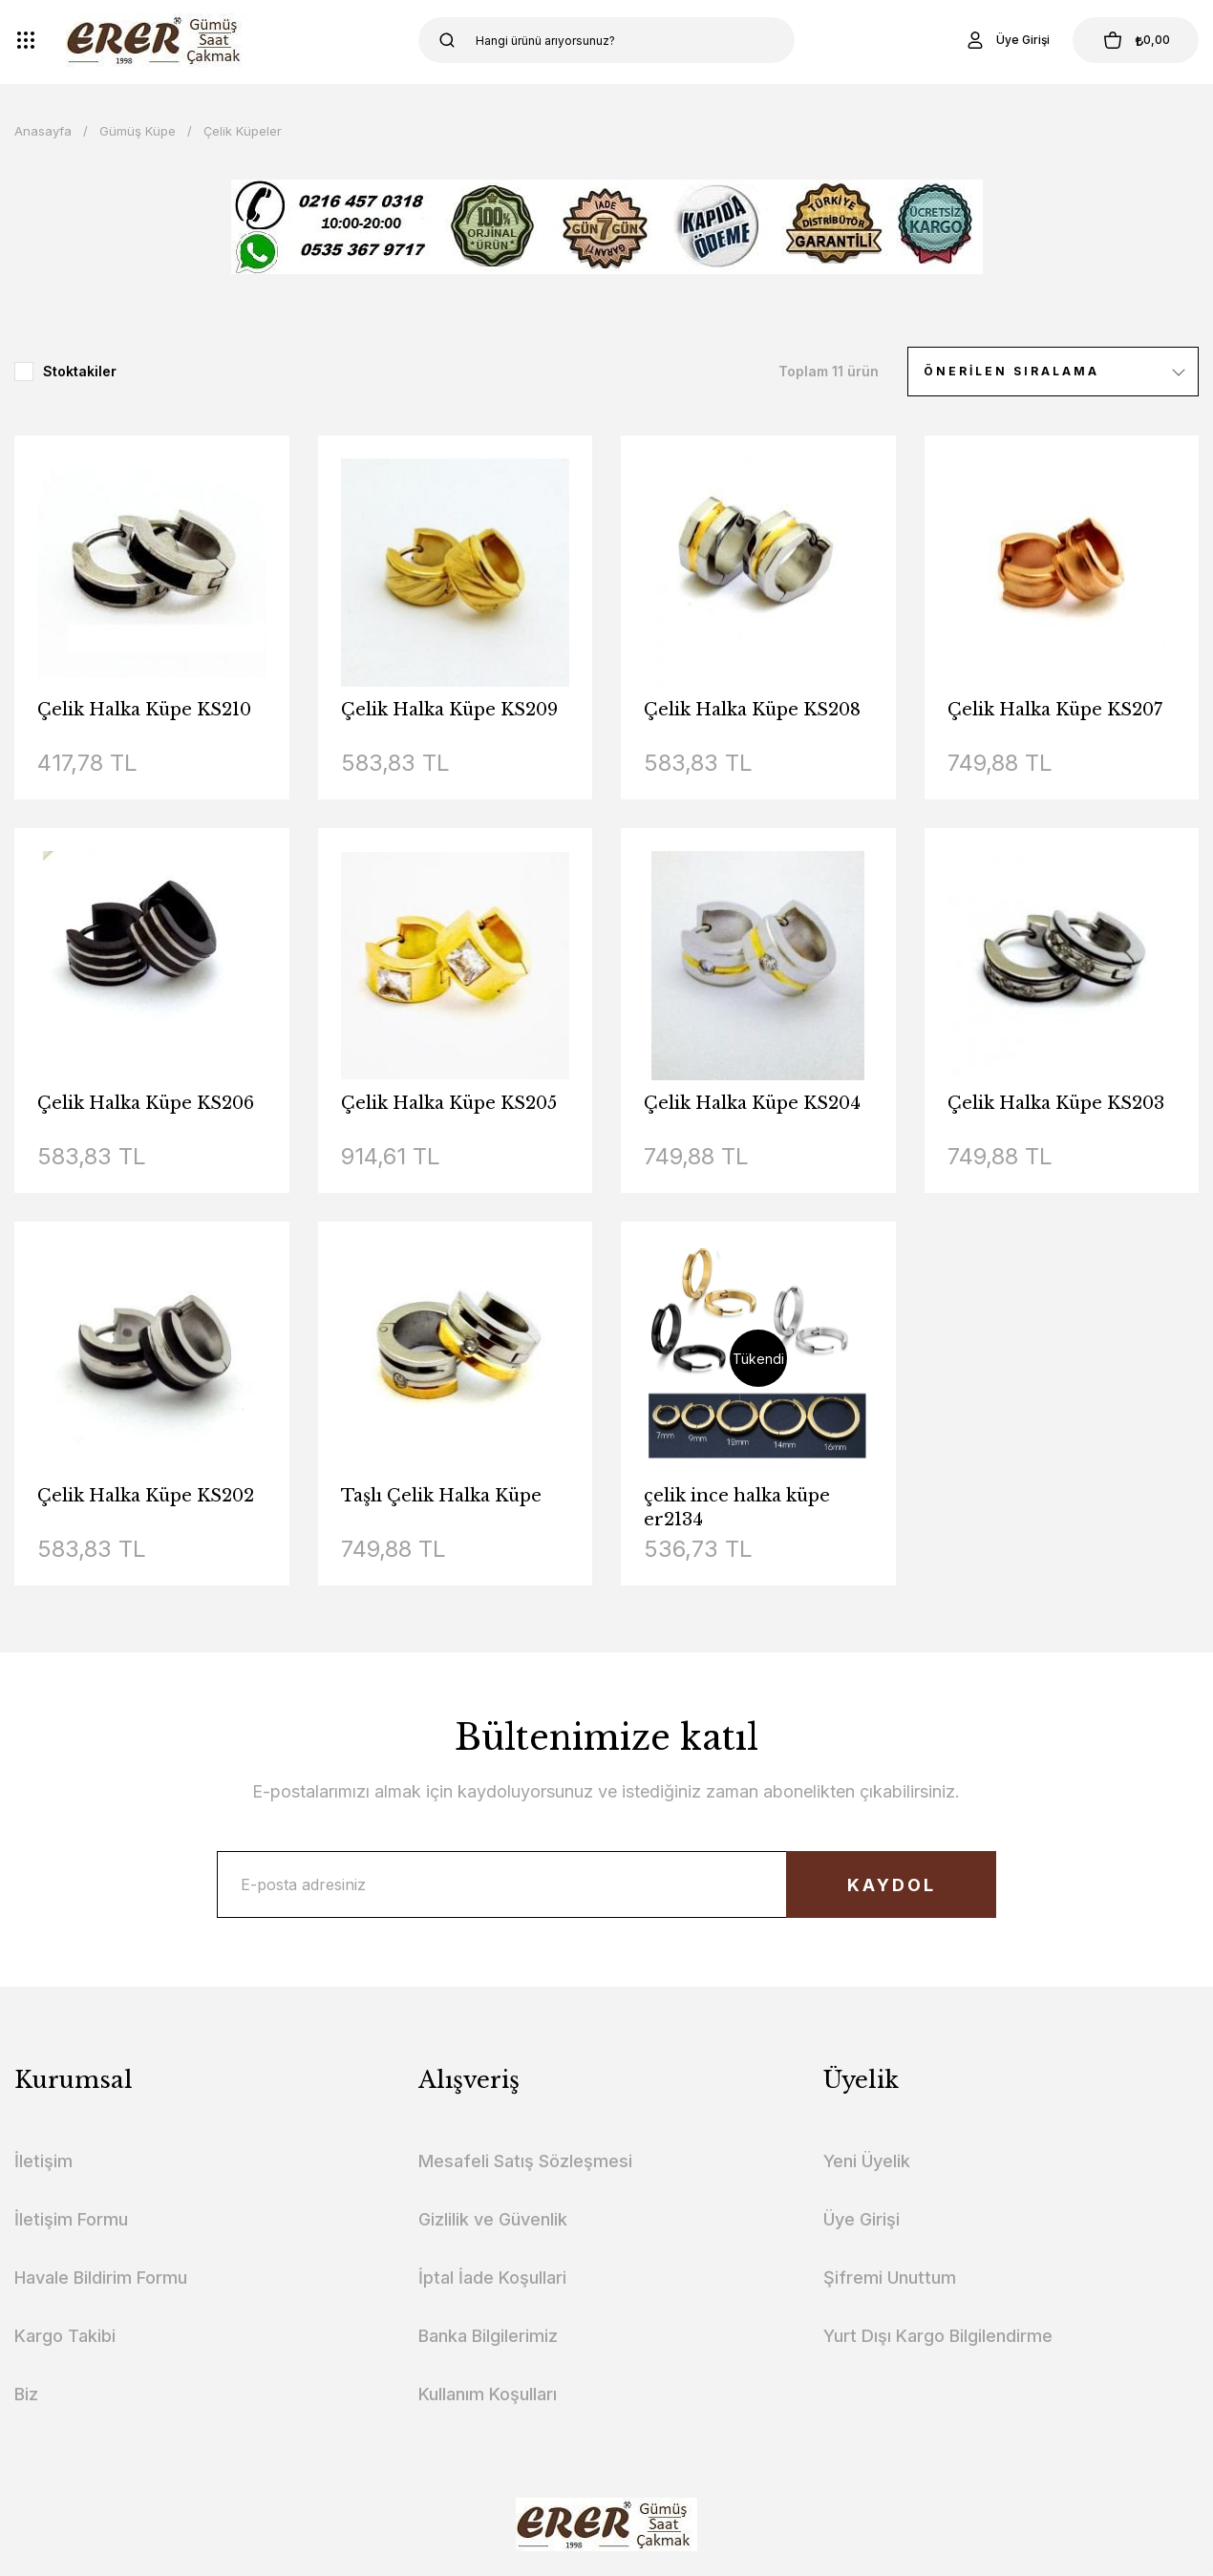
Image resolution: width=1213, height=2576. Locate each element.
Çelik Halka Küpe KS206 (145, 1103)
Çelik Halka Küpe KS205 (449, 1103)
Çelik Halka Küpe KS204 (752, 1103)
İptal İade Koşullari (492, 2277)
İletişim (43, 2161)
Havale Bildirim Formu (100, 2277)
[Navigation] (25, 40)
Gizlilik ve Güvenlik (492, 2219)
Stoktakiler (80, 371)
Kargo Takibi (65, 2336)
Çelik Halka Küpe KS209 (449, 709)
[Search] (606, 40)
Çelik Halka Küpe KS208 (752, 709)
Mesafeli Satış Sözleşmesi (525, 2161)
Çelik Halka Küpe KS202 (145, 1495)
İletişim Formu (71, 2219)
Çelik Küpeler (242, 130)
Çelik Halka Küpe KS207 (1054, 709)
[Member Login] (1007, 40)
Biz (26, 2394)
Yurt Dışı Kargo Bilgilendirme (938, 2336)
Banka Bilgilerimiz (488, 2336)
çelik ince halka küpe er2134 (737, 1507)
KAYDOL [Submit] (891, 1885)
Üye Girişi (861, 2219)
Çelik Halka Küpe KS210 (144, 709)
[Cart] (1136, 40)
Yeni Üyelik (866, 2161)
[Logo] (156, 40)
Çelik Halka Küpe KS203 (1055, 1103)
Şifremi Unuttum (889, 2277)
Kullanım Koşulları (487, 2394)
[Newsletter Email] (607, 1884)
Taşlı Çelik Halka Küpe (441, 1495)
